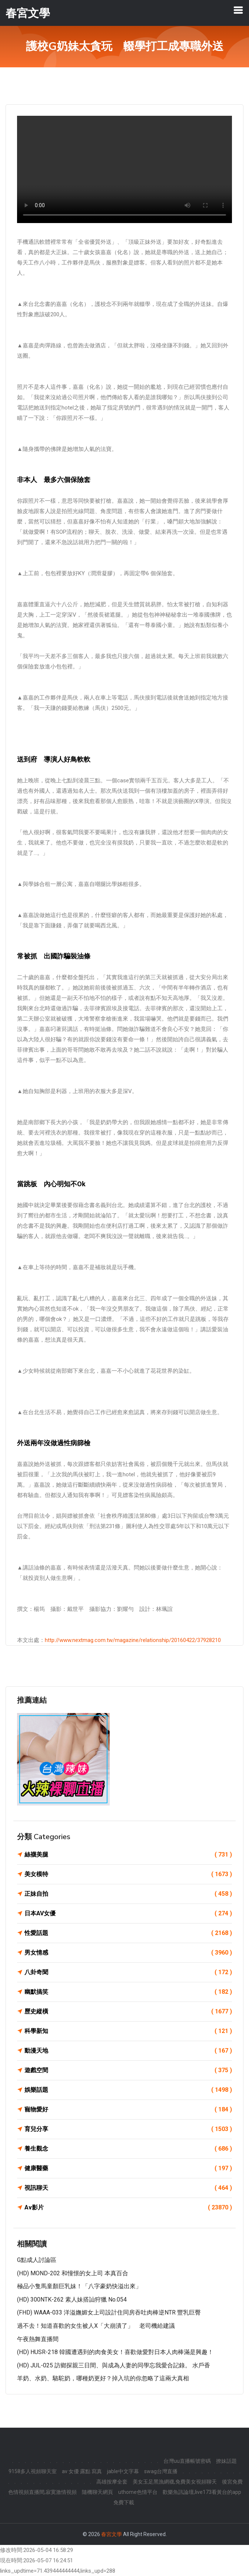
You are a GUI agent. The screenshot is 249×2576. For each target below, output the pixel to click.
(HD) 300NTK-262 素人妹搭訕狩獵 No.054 (72, 2299)
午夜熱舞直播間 (38, 2339)
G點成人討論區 (36, 2259)
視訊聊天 (128, 2188)
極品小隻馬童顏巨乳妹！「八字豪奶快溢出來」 (79, 2286)
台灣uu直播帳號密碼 (187, 2461)
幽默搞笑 (128, 1992)
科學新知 (128, 2031)
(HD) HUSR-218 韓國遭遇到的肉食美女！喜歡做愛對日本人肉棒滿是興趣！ (115, 2352)
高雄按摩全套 (111, 2482)
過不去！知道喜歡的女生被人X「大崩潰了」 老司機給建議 (96, 2325)
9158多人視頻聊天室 (33, 2471)
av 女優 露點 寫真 (82, 2471)
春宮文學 (111, 2534)
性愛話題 (128, 1933)
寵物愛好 (128, 2109)
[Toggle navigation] (238, 10)
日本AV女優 (128, 1913)
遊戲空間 (128, 2070)
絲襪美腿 (128, 1855)
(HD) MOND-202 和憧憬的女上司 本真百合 (72, 2273)
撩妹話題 (226, 2461)
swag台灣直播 (160, 2471)
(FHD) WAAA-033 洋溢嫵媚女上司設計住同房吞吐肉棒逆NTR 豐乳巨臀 (109, 2312)
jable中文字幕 (123, 2471)
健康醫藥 (128, 2168)
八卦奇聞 (128, 1972)
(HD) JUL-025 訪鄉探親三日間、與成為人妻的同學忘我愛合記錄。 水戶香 (113, 2365)
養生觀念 (128, 2149)
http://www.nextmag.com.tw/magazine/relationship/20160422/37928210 (133, 1640)
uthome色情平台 (137, 2492)
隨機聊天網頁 (97, 2492)
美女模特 (128, 1874)
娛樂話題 (128, 2090)
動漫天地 (128, 2051)
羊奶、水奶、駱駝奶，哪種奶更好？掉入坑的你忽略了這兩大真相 (103, 2378)
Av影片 (128, 2207)
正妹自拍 (128, 1894)
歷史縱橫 (128, 2011)
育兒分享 (128, 2129)
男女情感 (128, 1953)
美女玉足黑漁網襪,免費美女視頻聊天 (175, 2482)
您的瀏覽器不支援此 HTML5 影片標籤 (124, 169)
